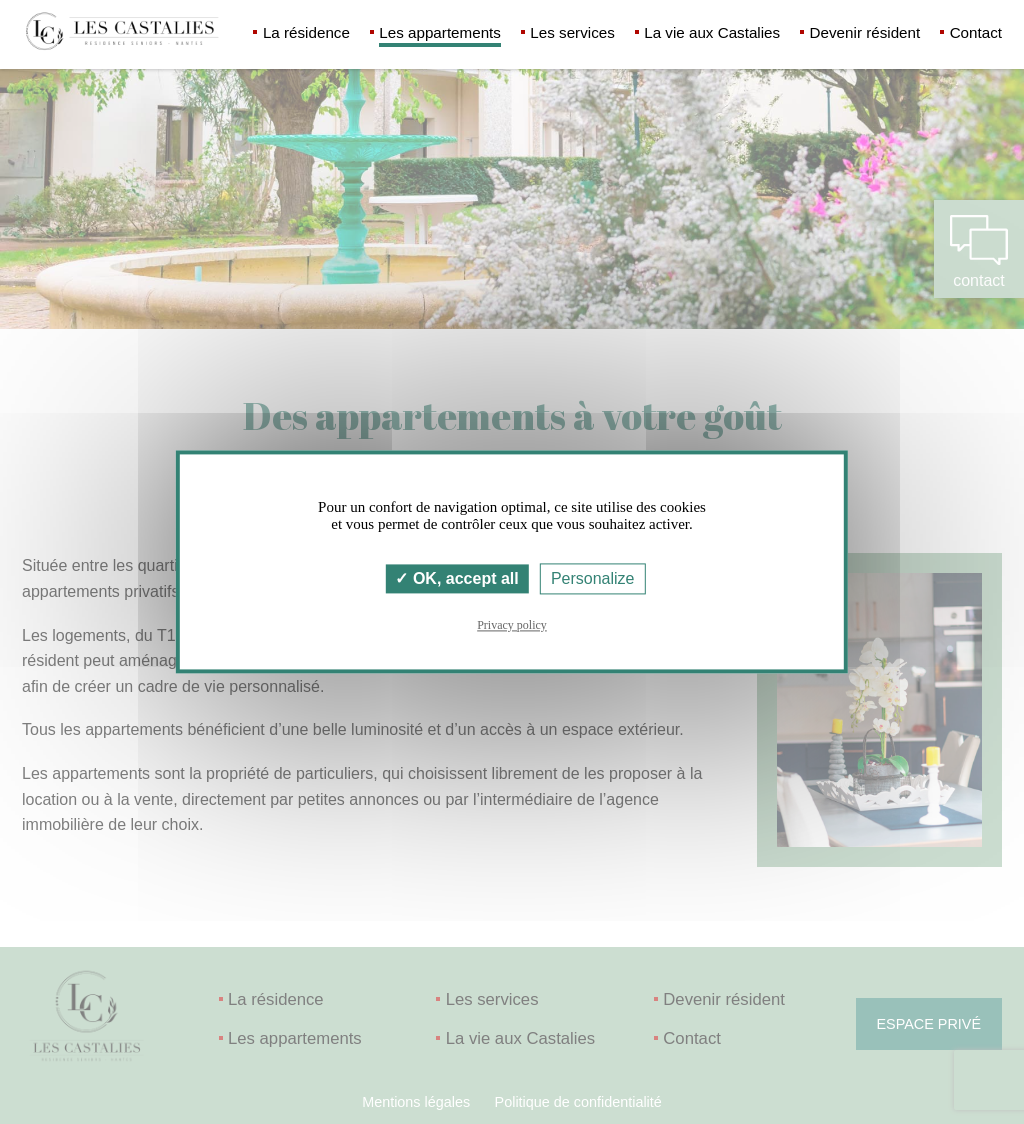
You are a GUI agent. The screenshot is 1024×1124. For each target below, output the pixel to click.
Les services (572, 32)
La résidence (306, 32)
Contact (976, 32)
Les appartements (440, 32)
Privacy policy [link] (512, 626)
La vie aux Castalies (712, 32)
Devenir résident (865, 32)
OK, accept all (456, 578)
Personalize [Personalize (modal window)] (593, 578)
